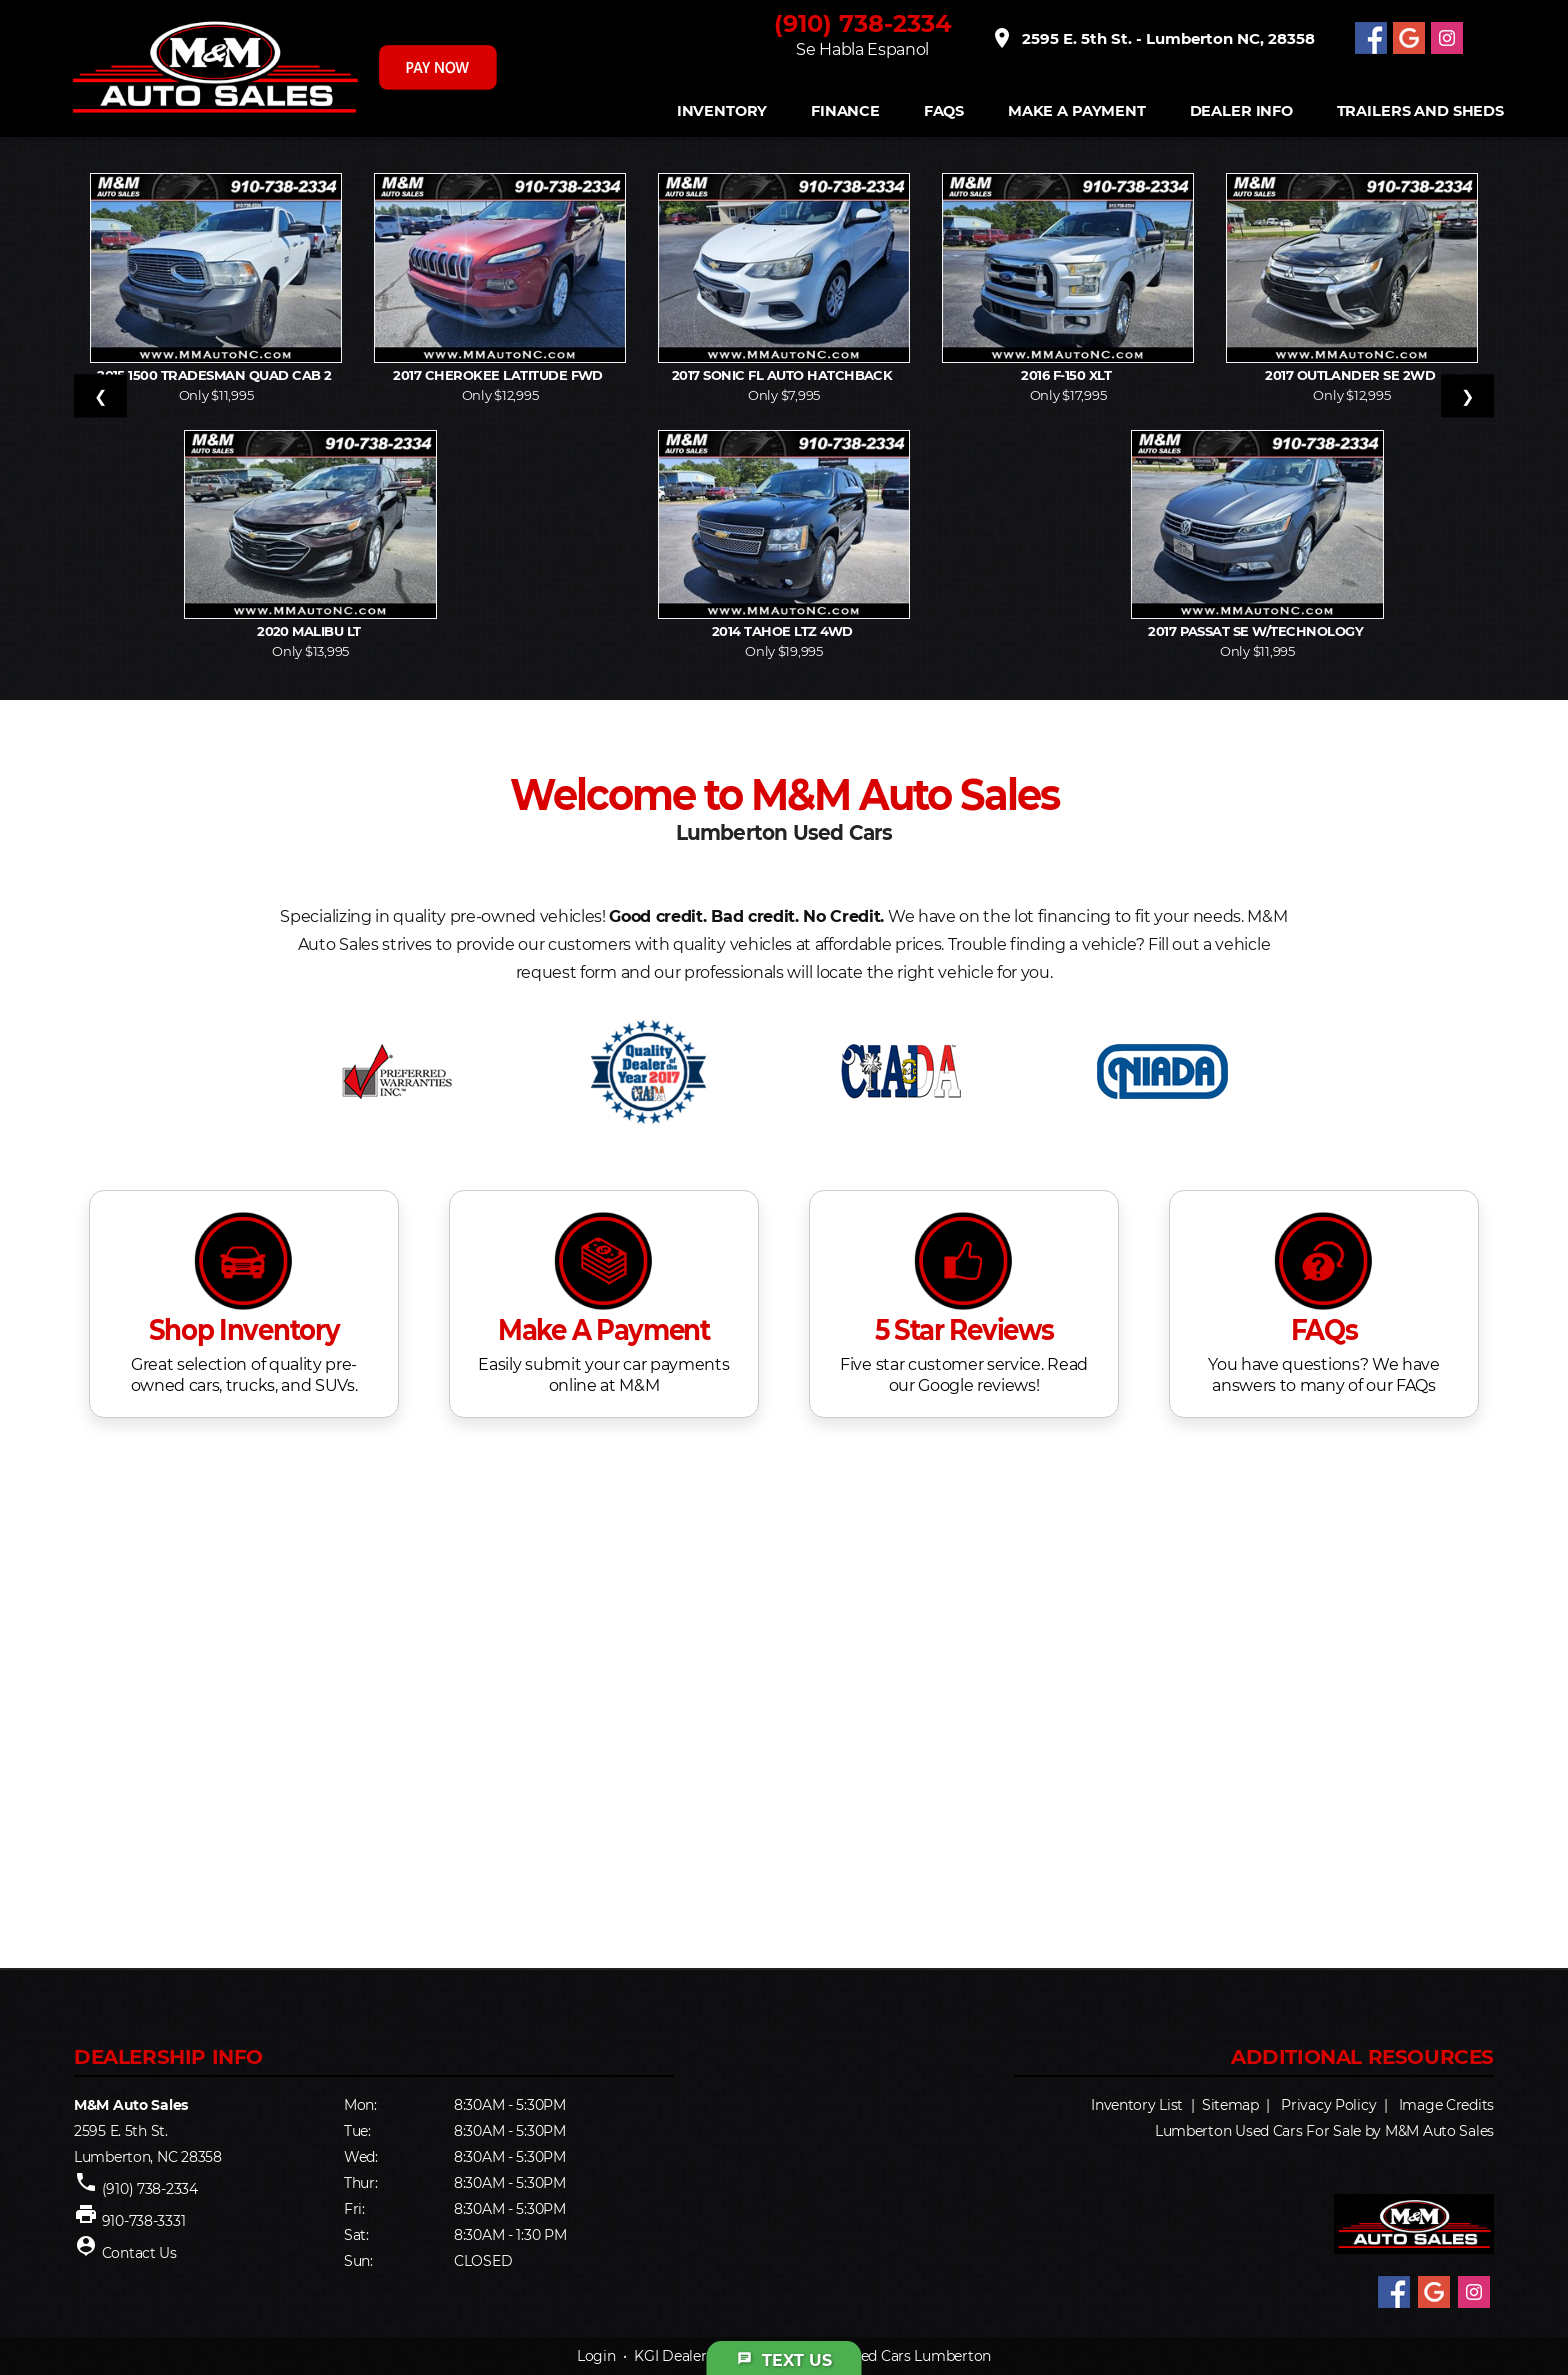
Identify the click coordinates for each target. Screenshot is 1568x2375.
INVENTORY (722, 111)
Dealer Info (1241, 111)
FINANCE (845, 111)
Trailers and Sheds (1420, 111)
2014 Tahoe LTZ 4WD (784, 631)
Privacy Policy (1328, 2105)
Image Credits (1446, 2105)
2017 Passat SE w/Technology (1257, 631)
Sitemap (1230, 2105)
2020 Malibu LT (310, 631)
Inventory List (1137, 2105)
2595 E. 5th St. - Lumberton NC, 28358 (1152, 38)
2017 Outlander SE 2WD (1352, 375)
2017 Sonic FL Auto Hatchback (784, 375)
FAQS (944, 111)
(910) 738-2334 (863, 23)
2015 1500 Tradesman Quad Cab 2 (216, 375)
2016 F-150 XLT (1067, 375)
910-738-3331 (144, 2221)
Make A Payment (1077, 111)
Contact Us (139, 2253)
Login (596, 2356)
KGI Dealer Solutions (703, 2356)
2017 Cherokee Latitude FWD (499, 375)
